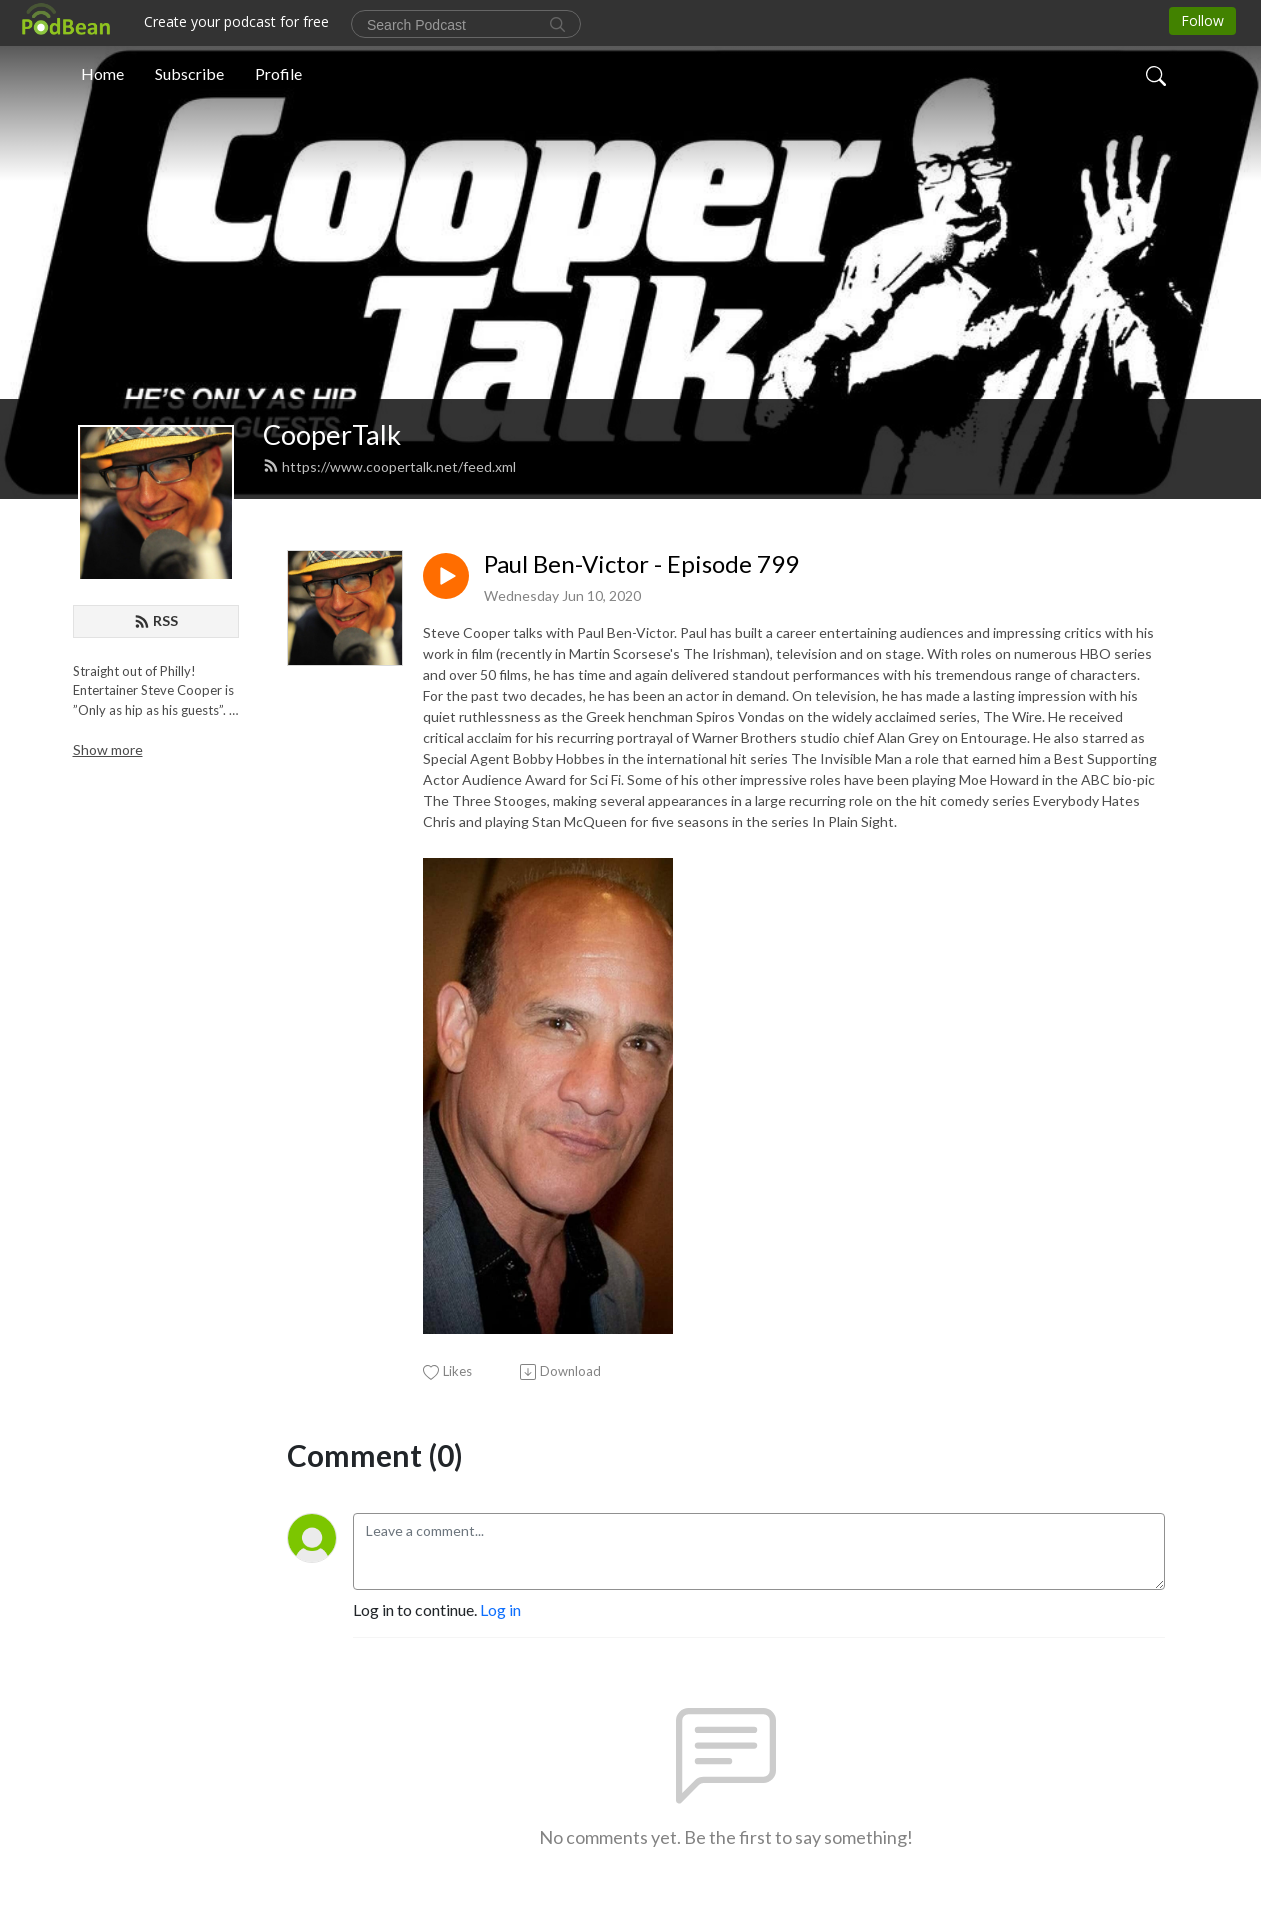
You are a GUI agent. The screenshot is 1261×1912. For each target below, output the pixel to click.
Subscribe (189, 73)
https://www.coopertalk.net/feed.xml (389, 466)
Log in (500, 1609)
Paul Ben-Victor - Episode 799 (641, 564)
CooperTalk (332, 434)
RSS (156, 620)
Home (102, 73)
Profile (278, 73)
